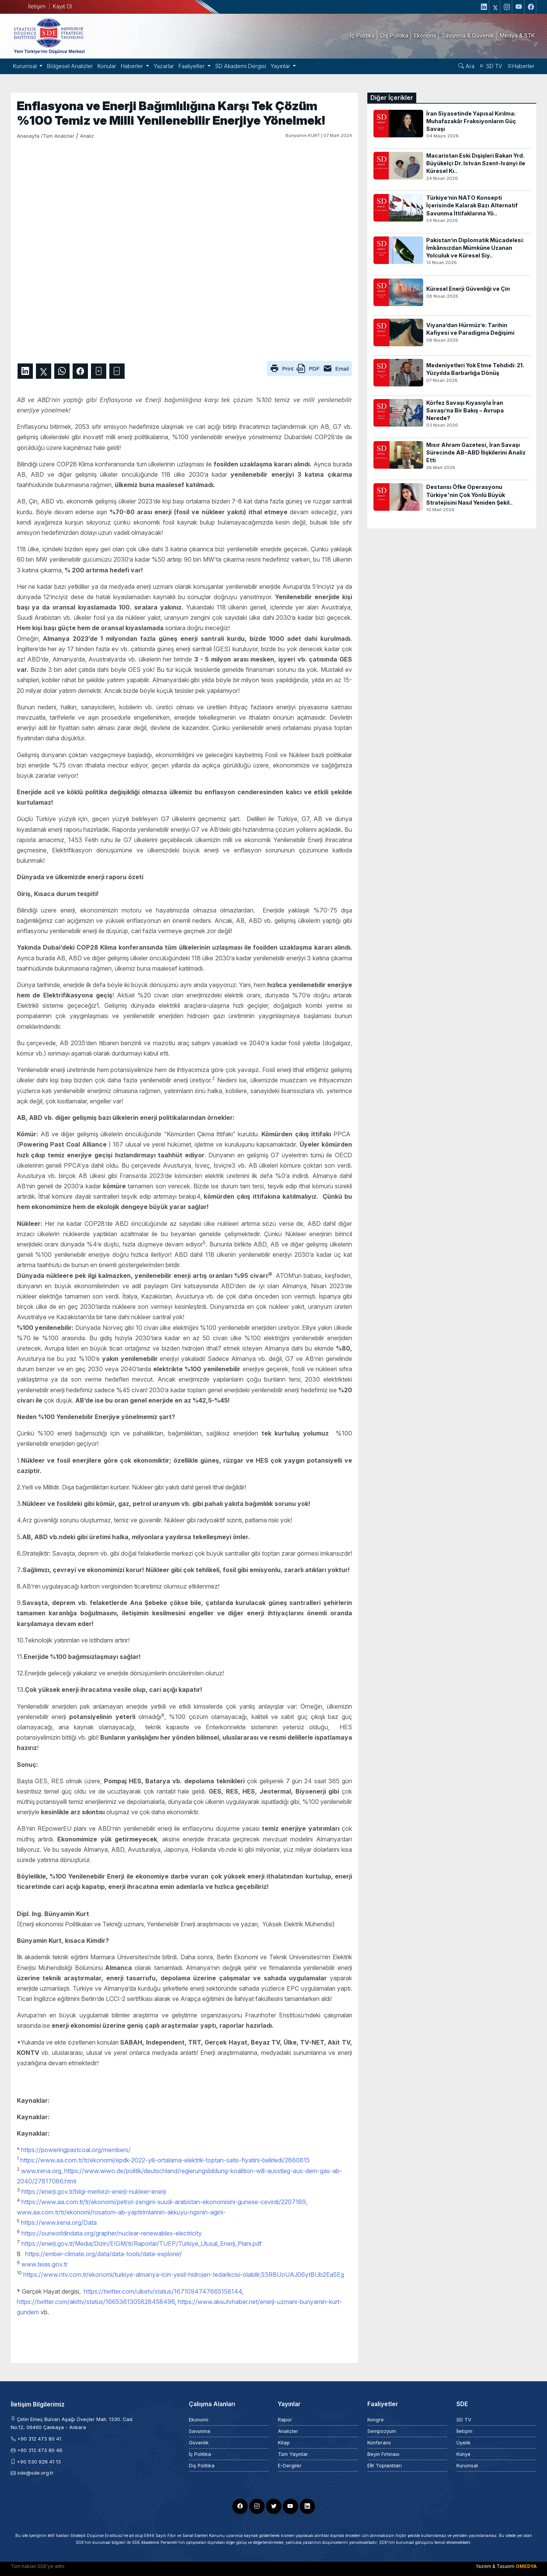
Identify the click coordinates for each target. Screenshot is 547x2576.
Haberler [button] (132, 66)
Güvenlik (199, 2443)
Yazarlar (164, 66)
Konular (106, 66)
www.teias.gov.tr (44, 2264)
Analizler (288, 2431)
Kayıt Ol (62, 6)
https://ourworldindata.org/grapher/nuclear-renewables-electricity (111, 2233)
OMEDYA (526, 2566)
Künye (463, 2454)
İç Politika (200, 2454)
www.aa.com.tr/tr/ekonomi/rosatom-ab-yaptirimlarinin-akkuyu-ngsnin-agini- (121, 2212)
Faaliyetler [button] (192, 66)
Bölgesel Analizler (70, 66)
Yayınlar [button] (281, 66)
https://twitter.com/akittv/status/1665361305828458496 (96, 2302)
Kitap (284, 2443)
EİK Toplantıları (384, 2465)
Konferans (379, 2443)
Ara (466, 66)
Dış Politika (201, 2465)
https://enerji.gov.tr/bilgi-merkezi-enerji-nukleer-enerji (93, 2191)
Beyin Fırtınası (383, 2454)
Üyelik (463, 2443)
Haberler (520, 66)
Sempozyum (381, 2431)
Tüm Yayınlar (293, 2454)
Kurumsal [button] (25, 66)
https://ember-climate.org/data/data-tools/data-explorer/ (103, 2254)
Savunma (199, 2431)
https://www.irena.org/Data (59, 2222)
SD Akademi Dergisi (240, 66)
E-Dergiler (290, 2465)
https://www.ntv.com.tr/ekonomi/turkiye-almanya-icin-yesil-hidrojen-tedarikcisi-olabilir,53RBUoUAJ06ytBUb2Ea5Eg (183, 2274)
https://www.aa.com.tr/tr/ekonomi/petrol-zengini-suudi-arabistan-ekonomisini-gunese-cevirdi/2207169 (163, 2202)
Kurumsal (467, 2465)
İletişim (36, 6)
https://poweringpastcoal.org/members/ (76, 2150)
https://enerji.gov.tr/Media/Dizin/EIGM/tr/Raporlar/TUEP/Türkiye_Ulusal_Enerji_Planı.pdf (141, 2243)
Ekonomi (198, 2420)
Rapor (285, 2420)
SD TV (490, 66)
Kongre (375, 2420)
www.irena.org (41, 2171)
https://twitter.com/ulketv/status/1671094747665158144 (163, 2291)
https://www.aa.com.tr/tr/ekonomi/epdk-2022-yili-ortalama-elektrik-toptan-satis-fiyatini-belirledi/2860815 (165, 2160)
